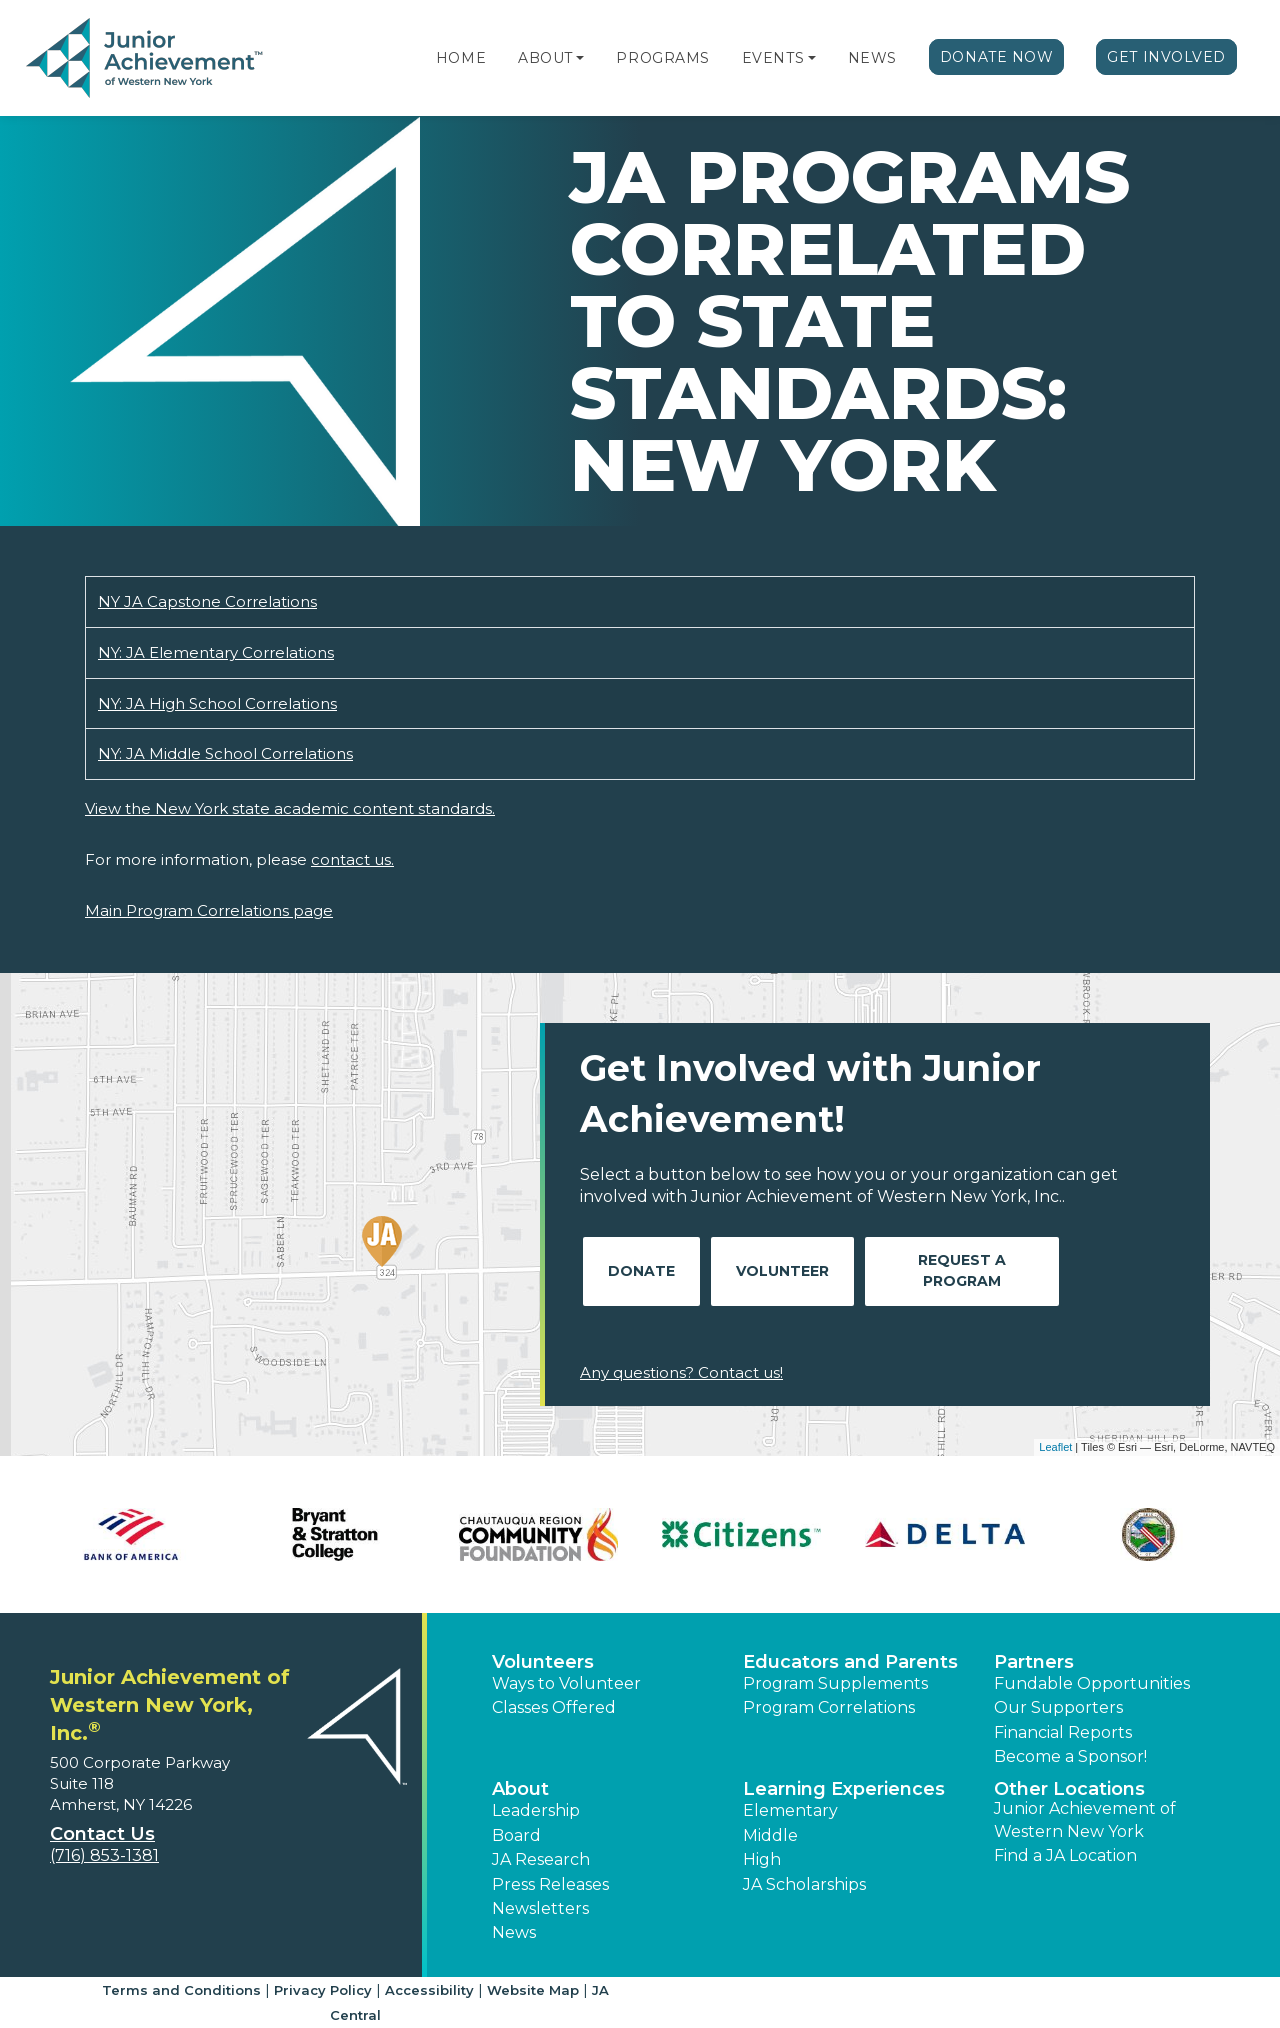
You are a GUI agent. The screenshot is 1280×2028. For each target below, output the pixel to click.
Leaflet (1055, 1447)
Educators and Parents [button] (850, 1662)
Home (461, 58)
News (872, 58)
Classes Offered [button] (554, 1707)
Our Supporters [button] (1058, 1707)
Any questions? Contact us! (681, 1372)
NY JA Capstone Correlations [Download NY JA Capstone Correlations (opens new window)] (207, 601)
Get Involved (1166, 57)
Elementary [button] (790, 1810)
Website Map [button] (533, 1990)
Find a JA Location (1065, 1855)
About (545, 58)
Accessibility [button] (429, 1990)
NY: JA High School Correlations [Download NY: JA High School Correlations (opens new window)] (217, 703)
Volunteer (782, 1271)
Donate (641, 1271)
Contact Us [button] (102, 1834)
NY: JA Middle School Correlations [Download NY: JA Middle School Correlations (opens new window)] (225, 753)
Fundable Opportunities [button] (1092, 1683)
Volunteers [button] (543, 1662)
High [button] (762, 1859)
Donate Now (997, 57)
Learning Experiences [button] (844, 1789)
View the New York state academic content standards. (290, 808)
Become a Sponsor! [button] (1070, 1756)
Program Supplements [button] (835, 1683)
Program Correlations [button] (829, 1707)
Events (773, 58)
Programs (662, 58)
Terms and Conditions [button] (181, 1990)
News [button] (514, 1932)
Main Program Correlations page (209, 910)
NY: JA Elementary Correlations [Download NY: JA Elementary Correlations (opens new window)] (216, 652)
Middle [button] (770, 1835)
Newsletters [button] (540, 1908)
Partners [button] (1034, 1662)
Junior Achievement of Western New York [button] (1085, 1819)
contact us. (352, 859)
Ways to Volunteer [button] (566, 1683)
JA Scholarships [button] (804, 1884)
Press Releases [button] (550, 1884)
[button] (580, 58)
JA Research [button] (541, 1859)
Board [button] (516, 1835)
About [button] (520, 1789)
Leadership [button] (536, 1810)
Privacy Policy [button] (323, 1990)
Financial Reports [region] (1063, 1732)
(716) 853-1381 (104, 1855)
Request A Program (962, 1270)
